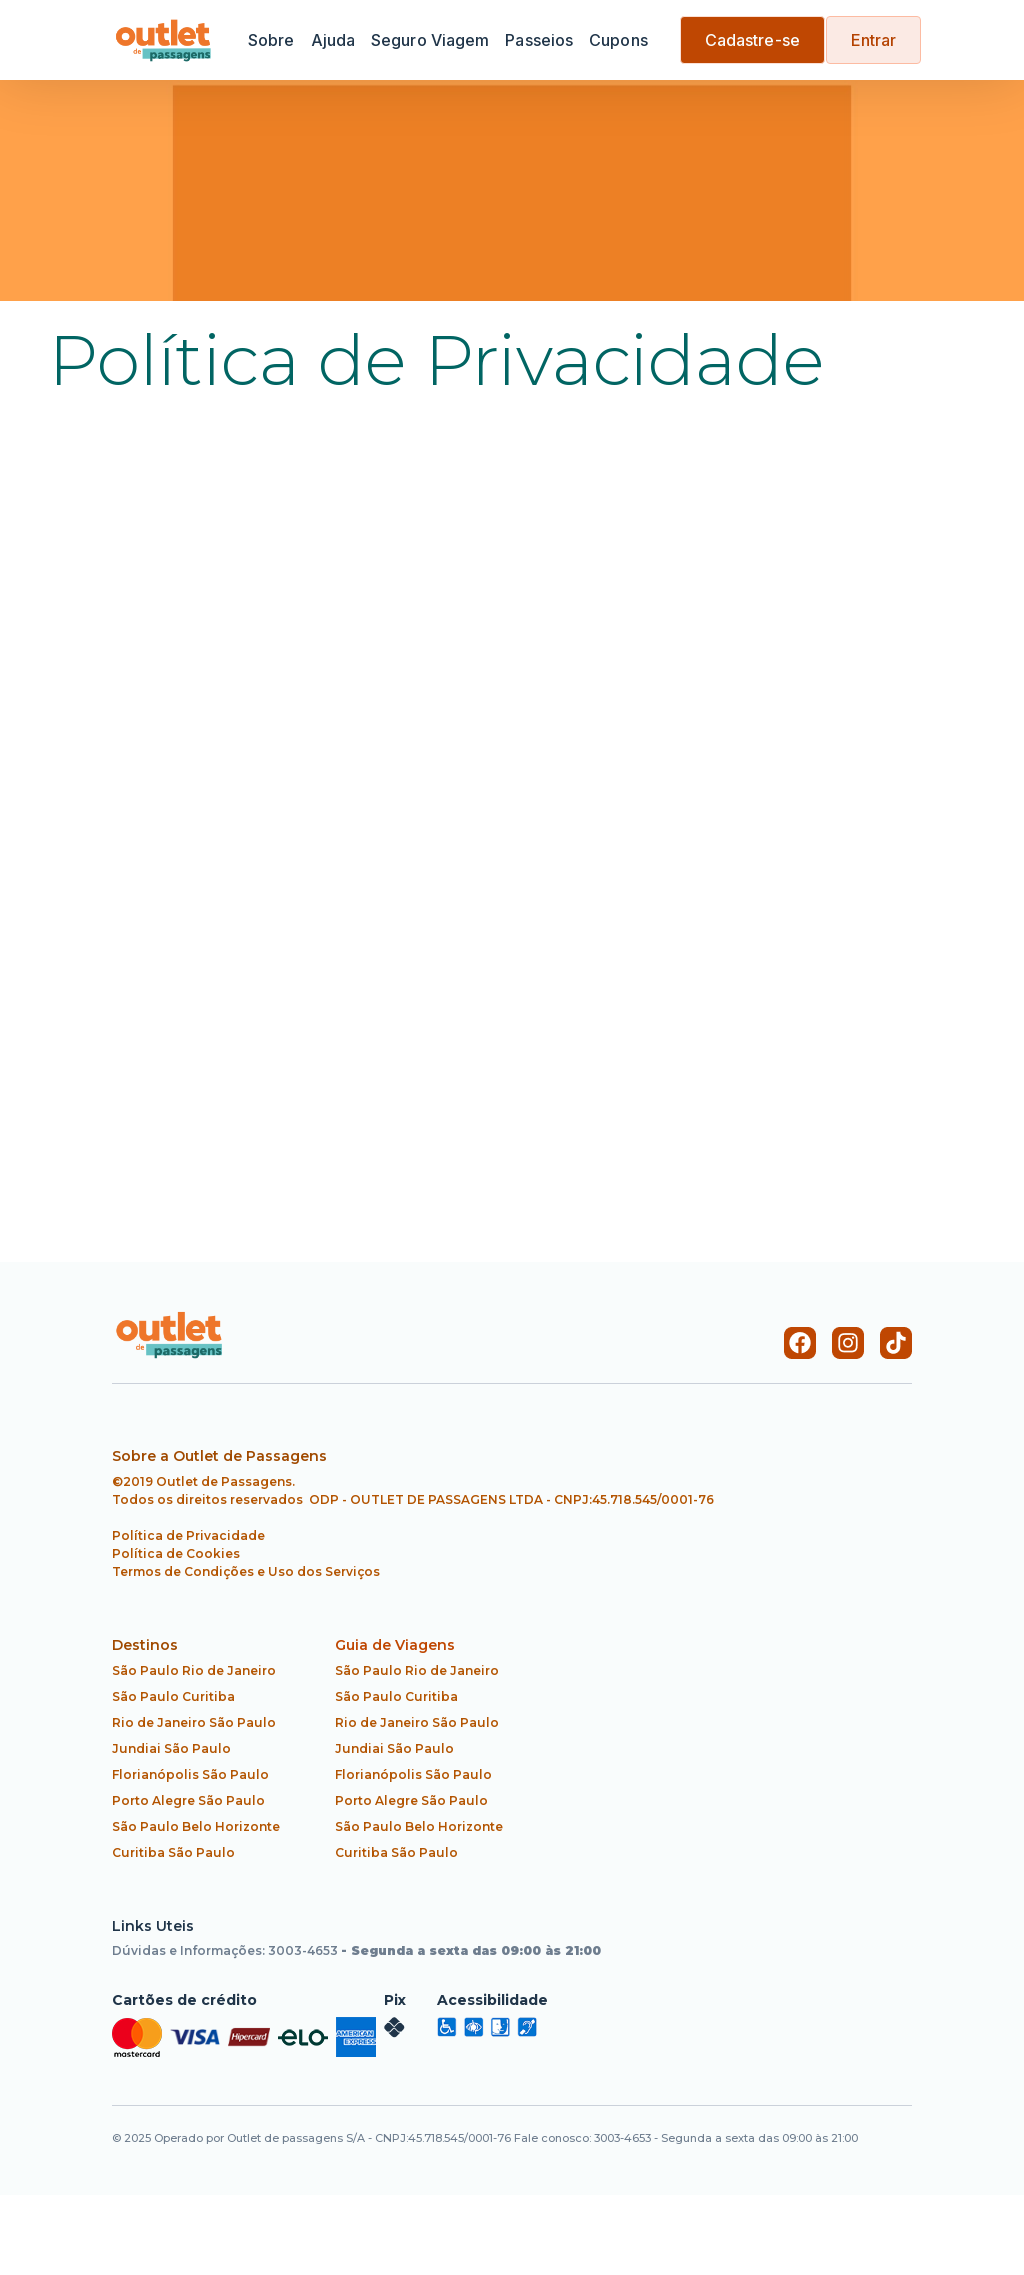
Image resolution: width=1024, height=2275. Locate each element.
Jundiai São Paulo (171, 1748)
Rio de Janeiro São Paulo (194, 1722)
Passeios (539, 40)
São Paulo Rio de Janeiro (194, 1670)
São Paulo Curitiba (173, 1696)
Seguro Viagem (430, 40)
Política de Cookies (176, 1553)
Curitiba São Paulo (173, 1852)
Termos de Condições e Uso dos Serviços (246, 1571)
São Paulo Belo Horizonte (196, 1826)
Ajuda (333, 40)
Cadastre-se (752, 40)
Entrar (874, 40)
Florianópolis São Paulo (190, 1774)
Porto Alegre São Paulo (188, 1800)
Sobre (271, 40)
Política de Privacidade (188, 1535)
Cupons (618, 40)
